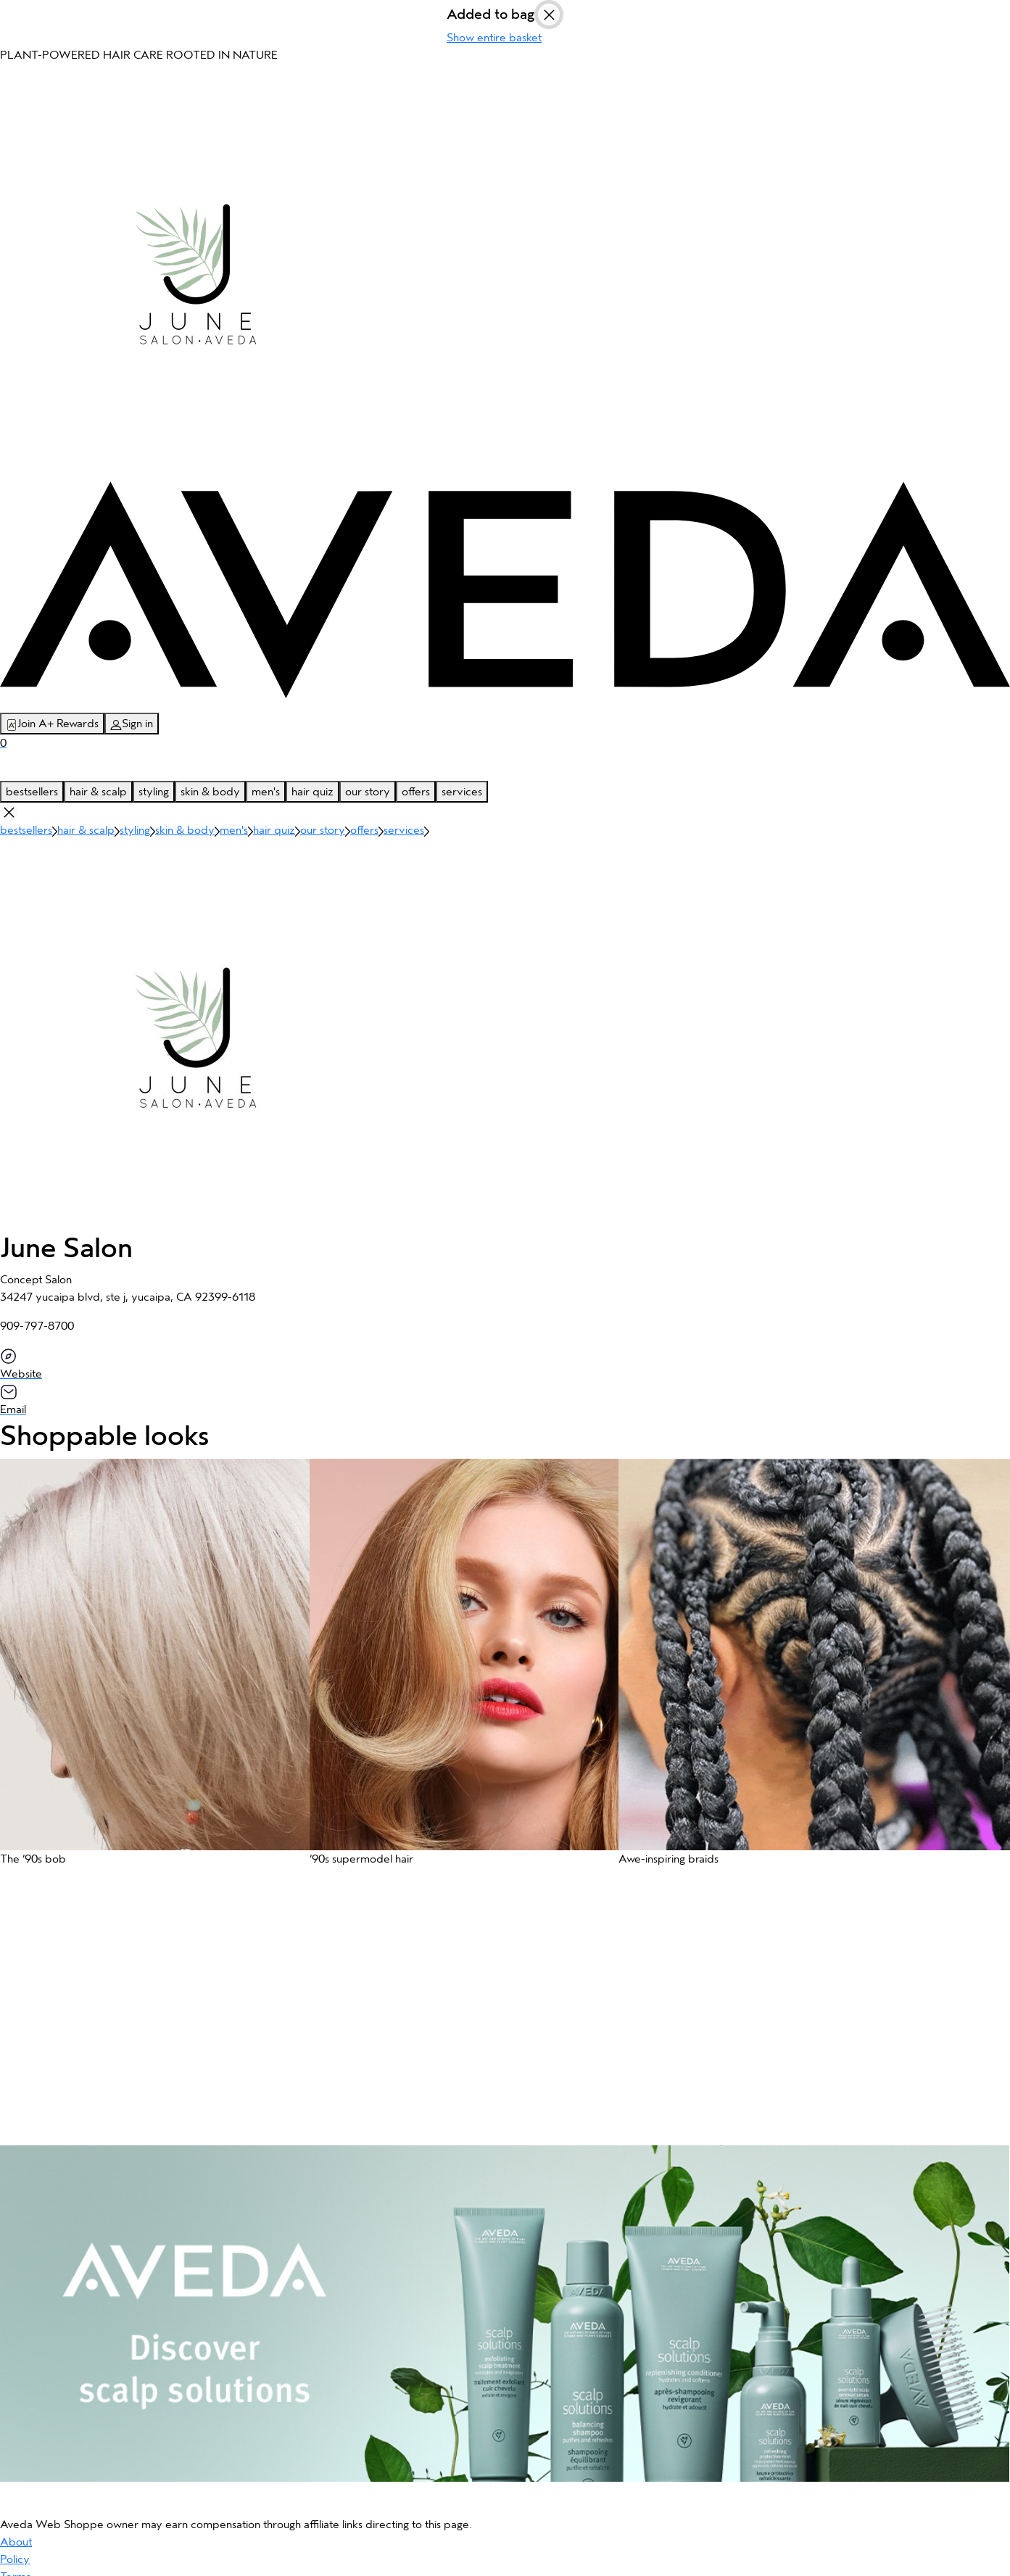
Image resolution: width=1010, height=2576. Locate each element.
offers (416, 791)
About (16, 2541)
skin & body (210, 791)
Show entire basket (494, 37)
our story (367, 791)
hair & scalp (98, 791)
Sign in (131, 724)
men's (266, 791)
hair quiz (312, 791)
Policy (15, 2559)
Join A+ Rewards (52, 724)
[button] (147, 1669)
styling (153, 791)
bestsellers (32, 791)
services (462, 791)
